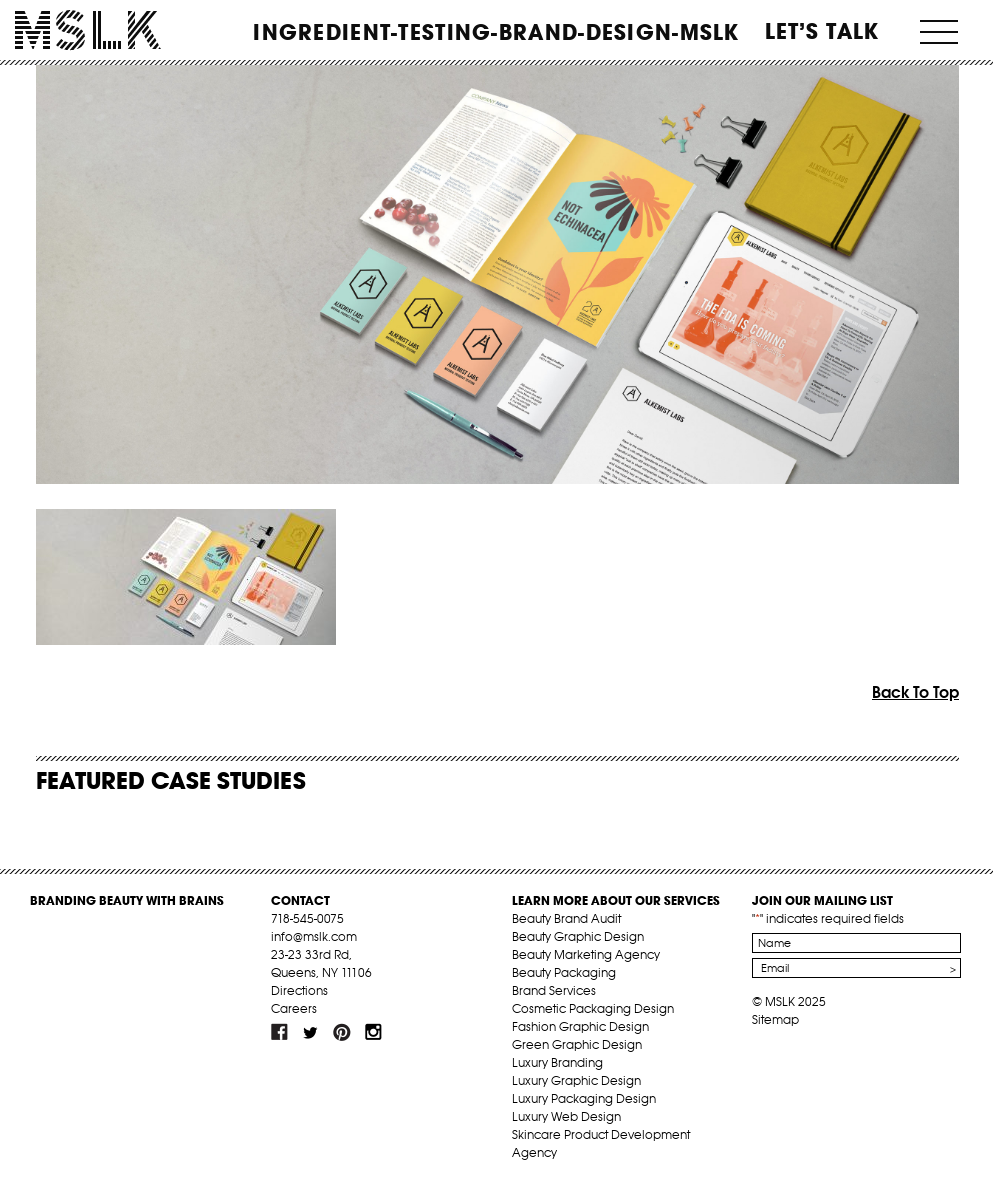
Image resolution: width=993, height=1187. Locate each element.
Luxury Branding (557, 1062)
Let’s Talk (822, 31)
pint (342, 1032)
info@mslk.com (314, 936)
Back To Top (915, 692)
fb (280, 1032)
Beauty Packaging (564, 972)
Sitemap (775, 1019)
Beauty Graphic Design (578, 936)
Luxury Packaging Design (584, 1098)
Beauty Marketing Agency (586, 954)
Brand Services (554, 990)
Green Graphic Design (577, 1044)
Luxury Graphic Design (576, 1080)
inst (373, 1032)
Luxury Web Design (566, 1116)
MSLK (88, 30)
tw (311, 1032)
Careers (294, 1008)
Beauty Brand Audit (566, 918)
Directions (299, 990)
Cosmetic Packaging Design (593, 1008)
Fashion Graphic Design (580, 1026)
